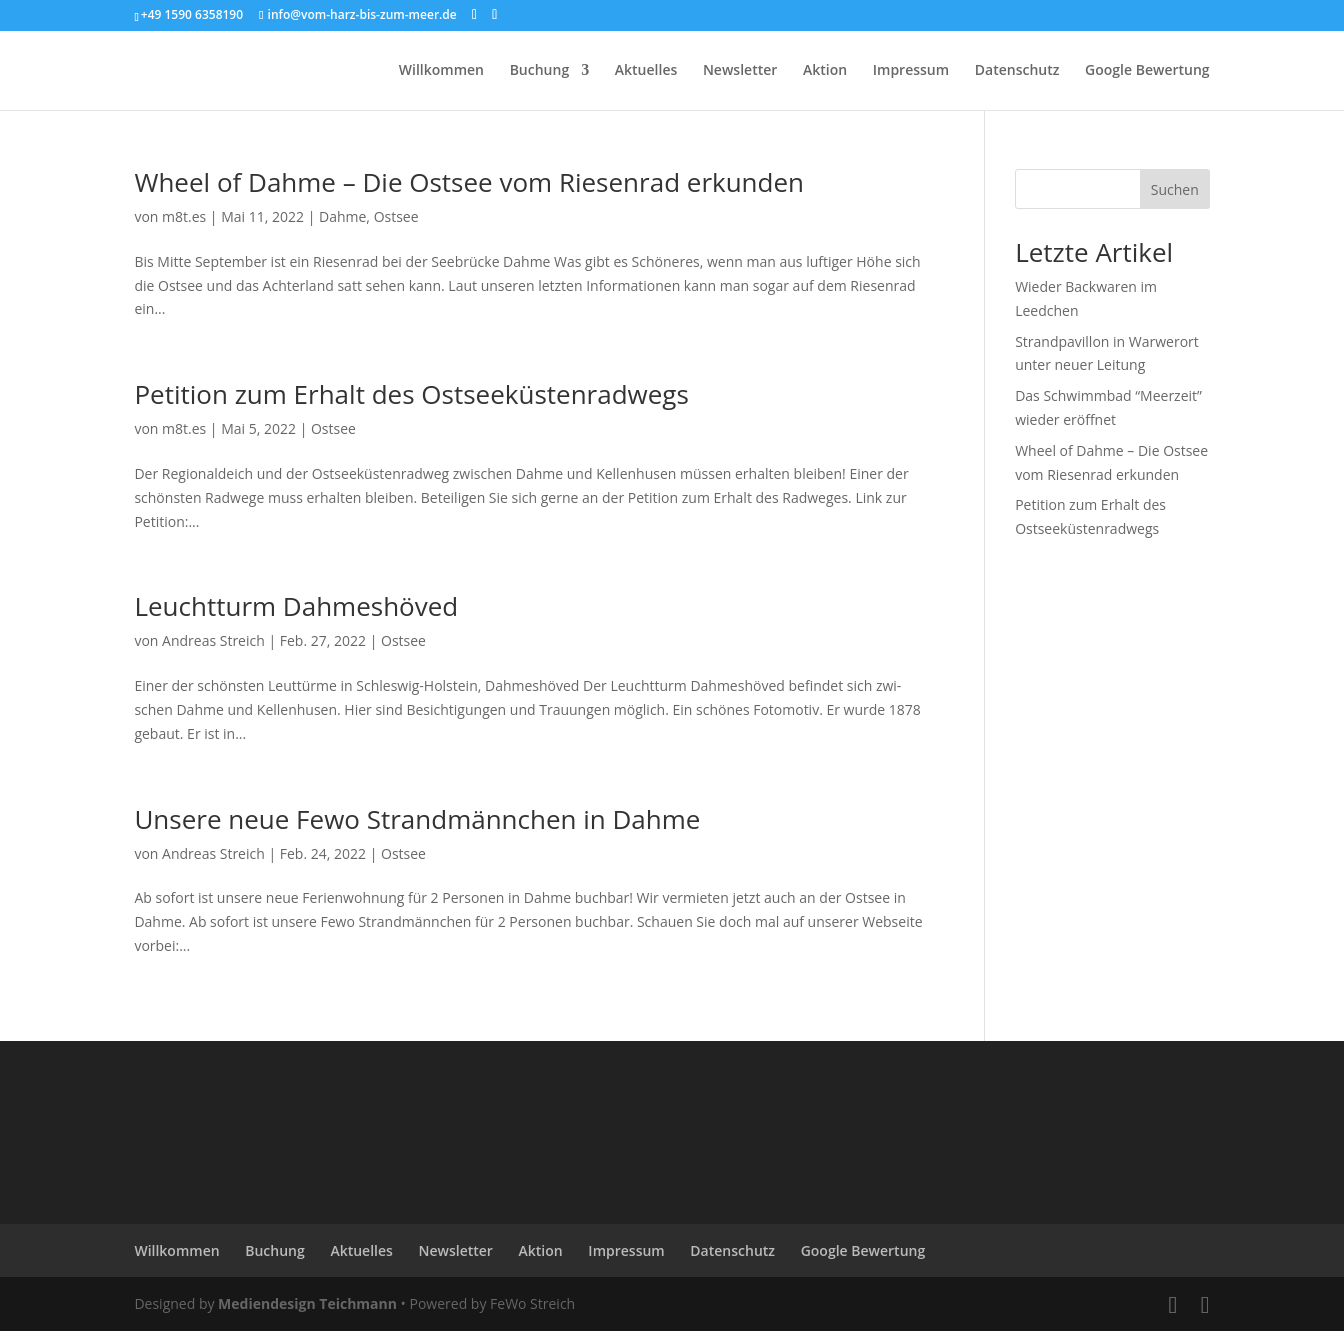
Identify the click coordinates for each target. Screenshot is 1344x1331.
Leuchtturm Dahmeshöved (296, 606)
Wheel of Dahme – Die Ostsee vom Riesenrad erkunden (469, 182)
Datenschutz (1017, 71)
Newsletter (740, 71)
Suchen (1175, 189)
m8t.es (184, 216)
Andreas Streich (213, 640)
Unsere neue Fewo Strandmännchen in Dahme (417, 819)
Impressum (911, 71)
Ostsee (396, 216)
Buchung (540, 71)
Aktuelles (646, 71)
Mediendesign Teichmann (307, 1303)
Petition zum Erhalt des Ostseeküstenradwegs (411, 394)
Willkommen (441, 71)
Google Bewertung (1147, 71)
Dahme (342, 216)
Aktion (825, 71)
